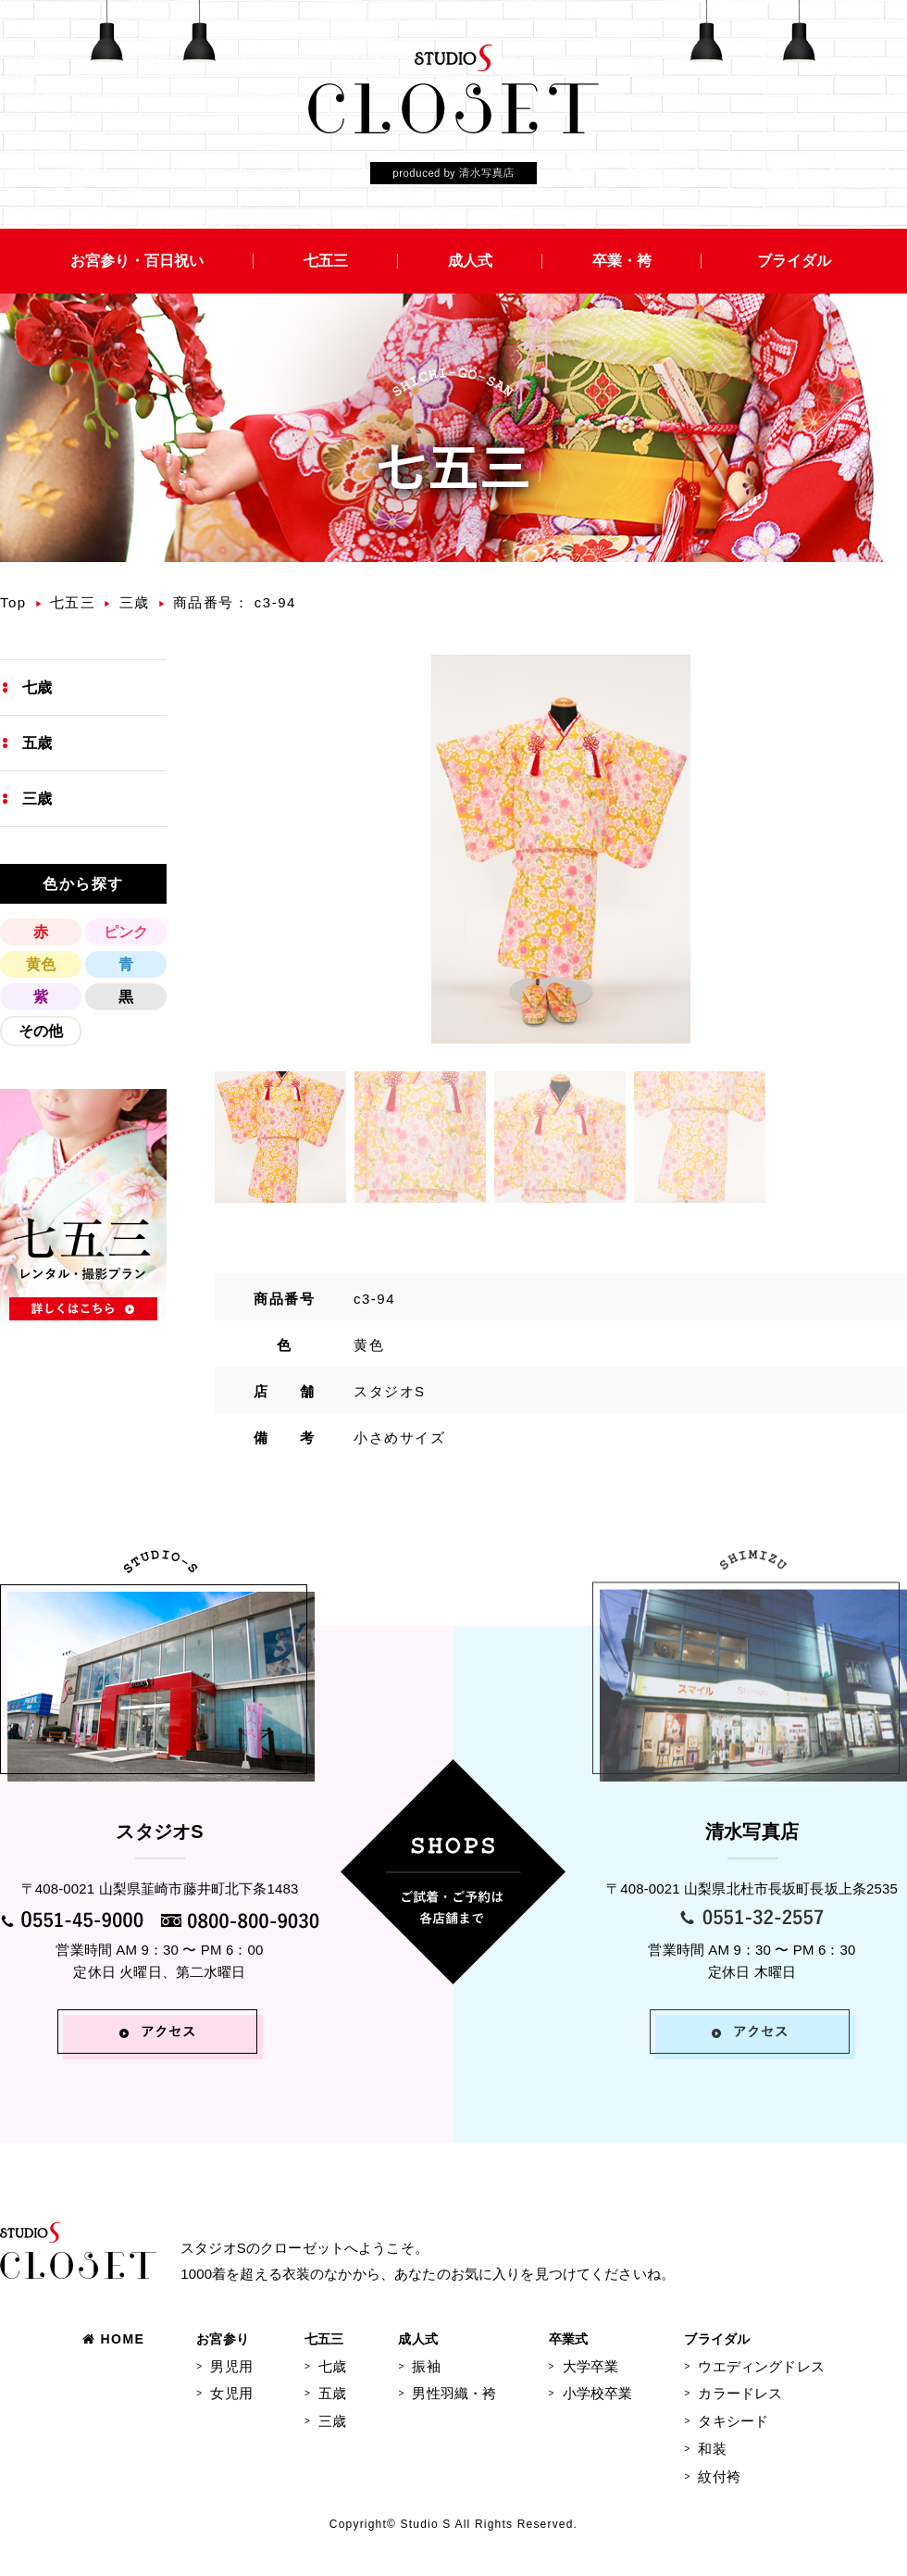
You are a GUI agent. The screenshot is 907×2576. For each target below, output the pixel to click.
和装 (712, 2449)
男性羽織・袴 (454, 2393)
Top (13, 602)
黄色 (41, 964)
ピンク (126, 932)
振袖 (426, 2366)
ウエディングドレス (761, 2366)
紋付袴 (718, 2476)
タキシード (733, 2421)
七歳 (37, 687)
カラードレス (740, 2393)
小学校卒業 (598, 2393)
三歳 (134, 602)
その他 (41, 1031)
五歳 (37, 743)
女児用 (231, 2393)
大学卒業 (591, 2366)
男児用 (231, 2366)
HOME (113, 2339)
